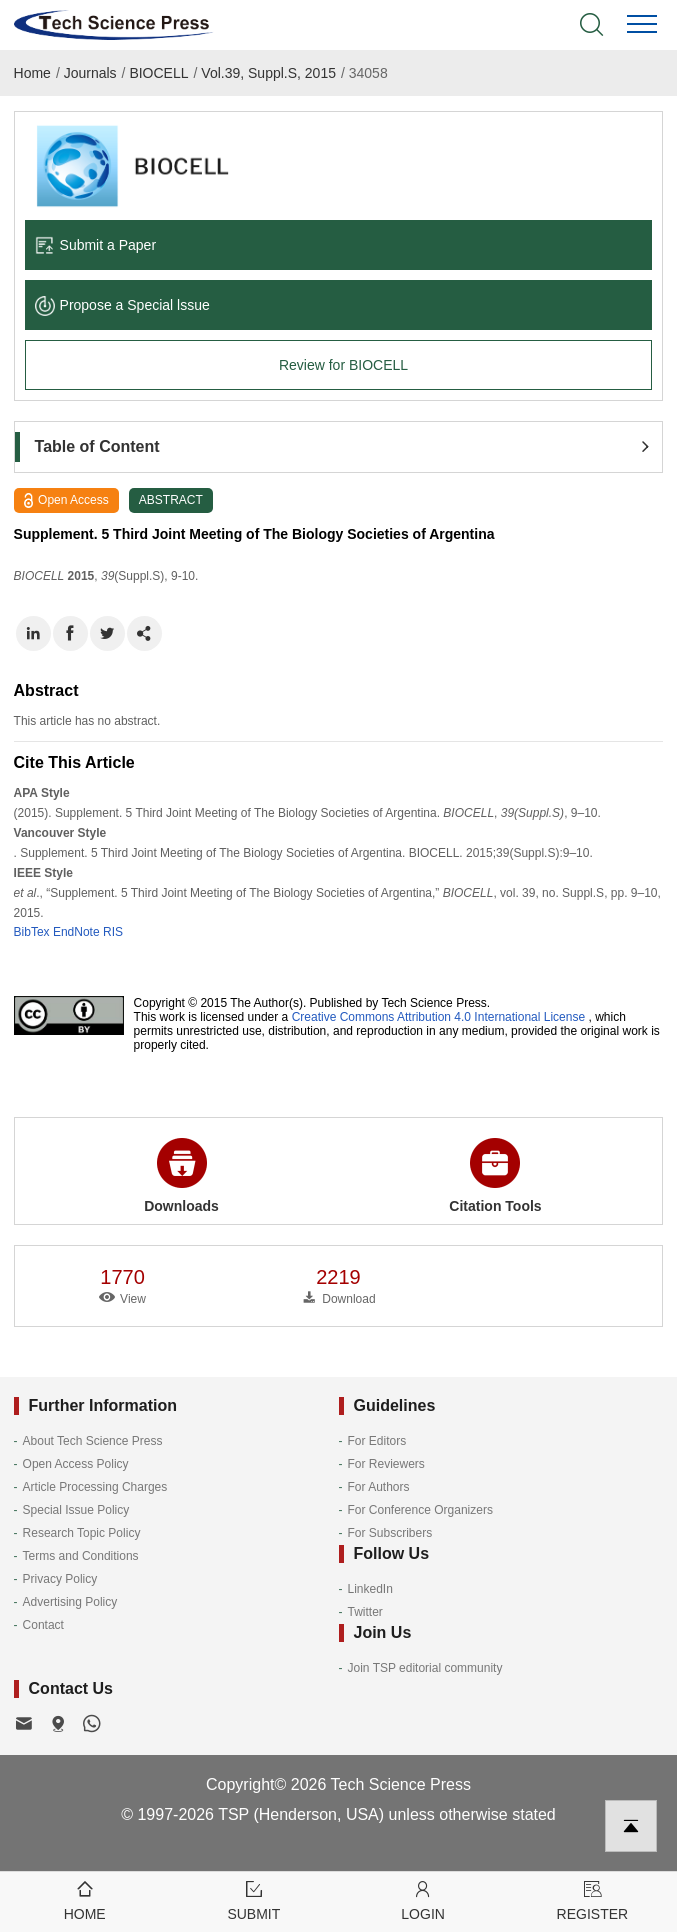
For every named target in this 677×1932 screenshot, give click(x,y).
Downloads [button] (181, 1176)
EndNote (76, 932)
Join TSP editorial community (425, 1668)
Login (423, 1899)
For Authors (379, 1487)
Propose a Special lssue (122, 305)
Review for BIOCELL (343, 365)
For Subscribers (390, 1533)
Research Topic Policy (82, 1533)
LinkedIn (370, 1589)
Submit (253, 1899)
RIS (113, 932)
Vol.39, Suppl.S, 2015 (268, 73)
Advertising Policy (70, 1602)
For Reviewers (386, 1464)
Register (592, 1899)
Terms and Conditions (81, 1556)
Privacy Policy (60, 1579)
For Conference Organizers (420, 1510)
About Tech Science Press (93, 1441)
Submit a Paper (96, 245)
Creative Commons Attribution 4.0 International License (439, 1017)
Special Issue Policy (76, 1510)
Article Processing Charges (95, 1487)
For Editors (377, 1441)
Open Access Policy (76, 1464)
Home (32, 73)
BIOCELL (158, 73)
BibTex (32, 932)
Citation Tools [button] (495, 1176)
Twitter (365, 1612)
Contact (43, 1625)
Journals (90, 73)
